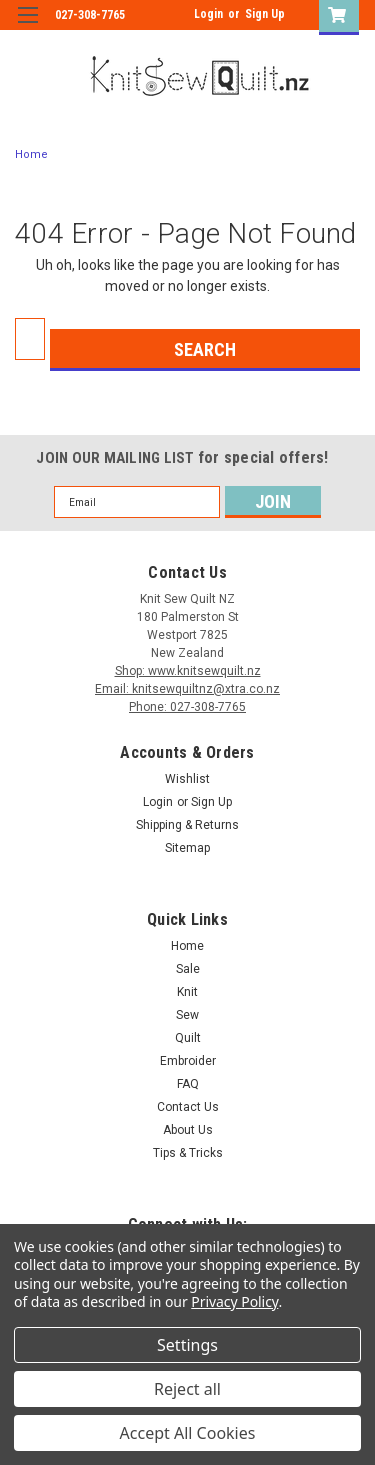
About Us (188, 1130)
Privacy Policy (234, 1301)
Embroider (188, 1061)
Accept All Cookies (188, 1433)
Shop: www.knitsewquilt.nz (188, 671)
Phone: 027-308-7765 (187, 707)
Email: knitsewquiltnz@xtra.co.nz (187, 689)
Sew (187, 1015)
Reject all (187, 1389)
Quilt (188, 1038)
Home (31, 154)
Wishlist (187, 779)
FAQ (188, 1084)
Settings (187, 1345)
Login (208, 14)
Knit (187, 992)
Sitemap (187, 848)
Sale (188, 969)
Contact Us (188, 1107)
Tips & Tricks (188, 1153)
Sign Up (265, 14)
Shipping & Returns (187, 825)
